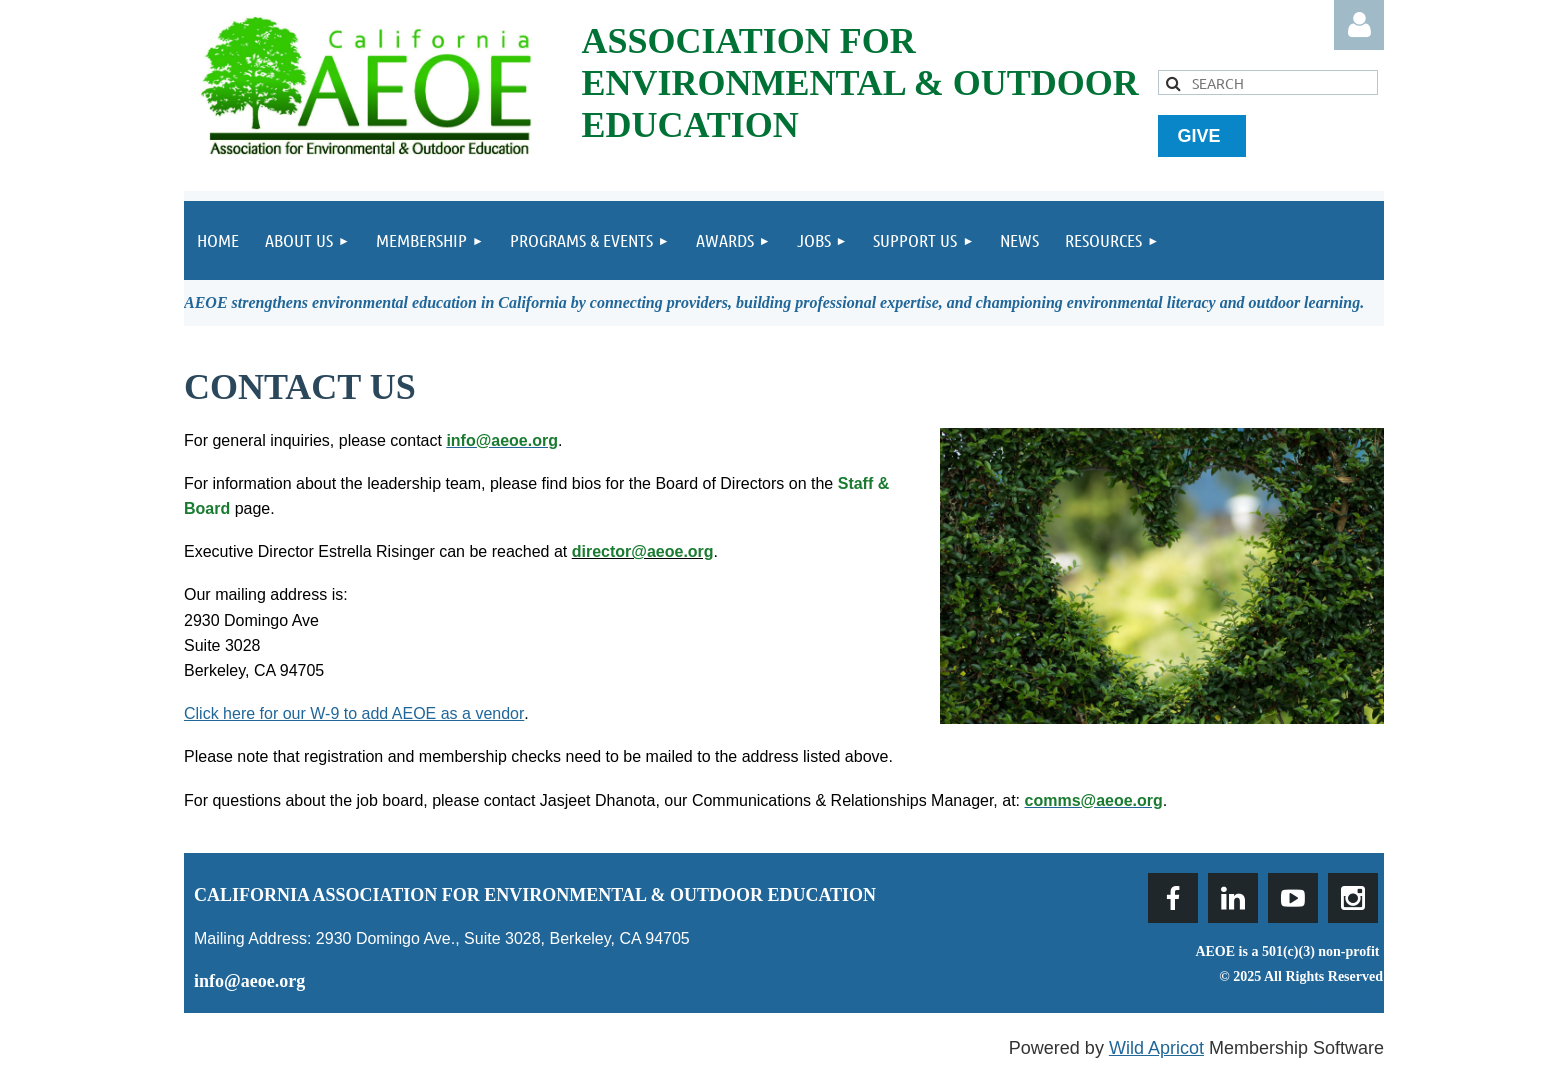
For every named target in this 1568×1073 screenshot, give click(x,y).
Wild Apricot (1156, 1048)
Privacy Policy (1335, 1001)
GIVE (1202, 136)
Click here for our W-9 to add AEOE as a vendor (354, 713)
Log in (1359, 25)
